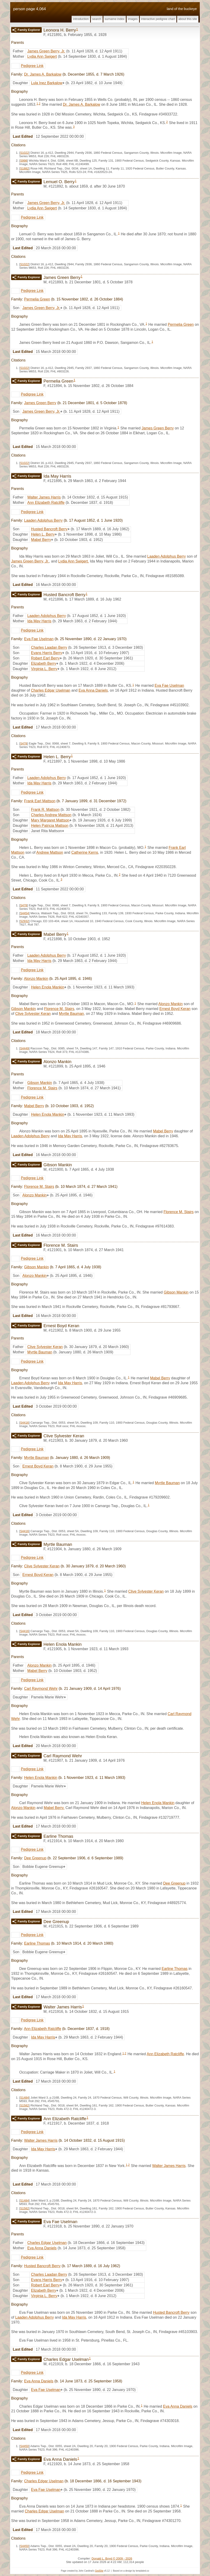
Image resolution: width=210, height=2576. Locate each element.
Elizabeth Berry (43, 663)
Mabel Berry (41, 540)
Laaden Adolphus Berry (43, 520)
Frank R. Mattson (45, 810)
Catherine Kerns (84, 852)
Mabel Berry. (54, 1808)
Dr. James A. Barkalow (42, 74)
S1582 (24, 2105)
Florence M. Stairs (59, 1009)
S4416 (24, 1422)
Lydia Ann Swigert (42, 56)
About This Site (187, 19)
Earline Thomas (37, 1943)
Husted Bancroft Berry (49, 529)
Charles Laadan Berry (49, 647)
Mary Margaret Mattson (50, 820)
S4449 (24, 1048)
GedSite (99, 2571)
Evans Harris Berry (46, 653)
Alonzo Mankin (36, 979)
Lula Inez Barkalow (46, 83)
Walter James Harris (44, 497)
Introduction (81, 19)
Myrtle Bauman (71, 1014)
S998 (23, 160)
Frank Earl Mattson (39, 801)
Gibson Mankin (23, 1009)
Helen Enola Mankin (47, 987)
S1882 (24, 168)
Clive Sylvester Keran (33, 1014)
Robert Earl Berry (45, 658)
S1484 (24, 2097)
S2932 (24, 921)
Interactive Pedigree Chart (158, 19)
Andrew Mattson (49, 852)
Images (133, 19)
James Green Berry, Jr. (46, 51)
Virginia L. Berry (44, 669)
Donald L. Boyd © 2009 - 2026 (112, 2558)
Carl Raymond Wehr (41, 1689)
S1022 (24, 152)
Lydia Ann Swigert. (73, 561)
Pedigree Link (32, 66)
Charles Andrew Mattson (51, 815)
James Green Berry (40, 403)
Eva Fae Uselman (39, 639)
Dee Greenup (35, 1858)
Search (96, 19)
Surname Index (114, 19)
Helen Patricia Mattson (49, 826)
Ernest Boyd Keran (174, 1009)
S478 (23, 743)
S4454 (24, 913)
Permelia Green (37, 299)
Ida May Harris (39, 621)
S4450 (24, 2446)
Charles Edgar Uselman (50, 690)
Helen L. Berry (43, 534)
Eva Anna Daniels (93, 690)
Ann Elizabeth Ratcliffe (46, 503)
